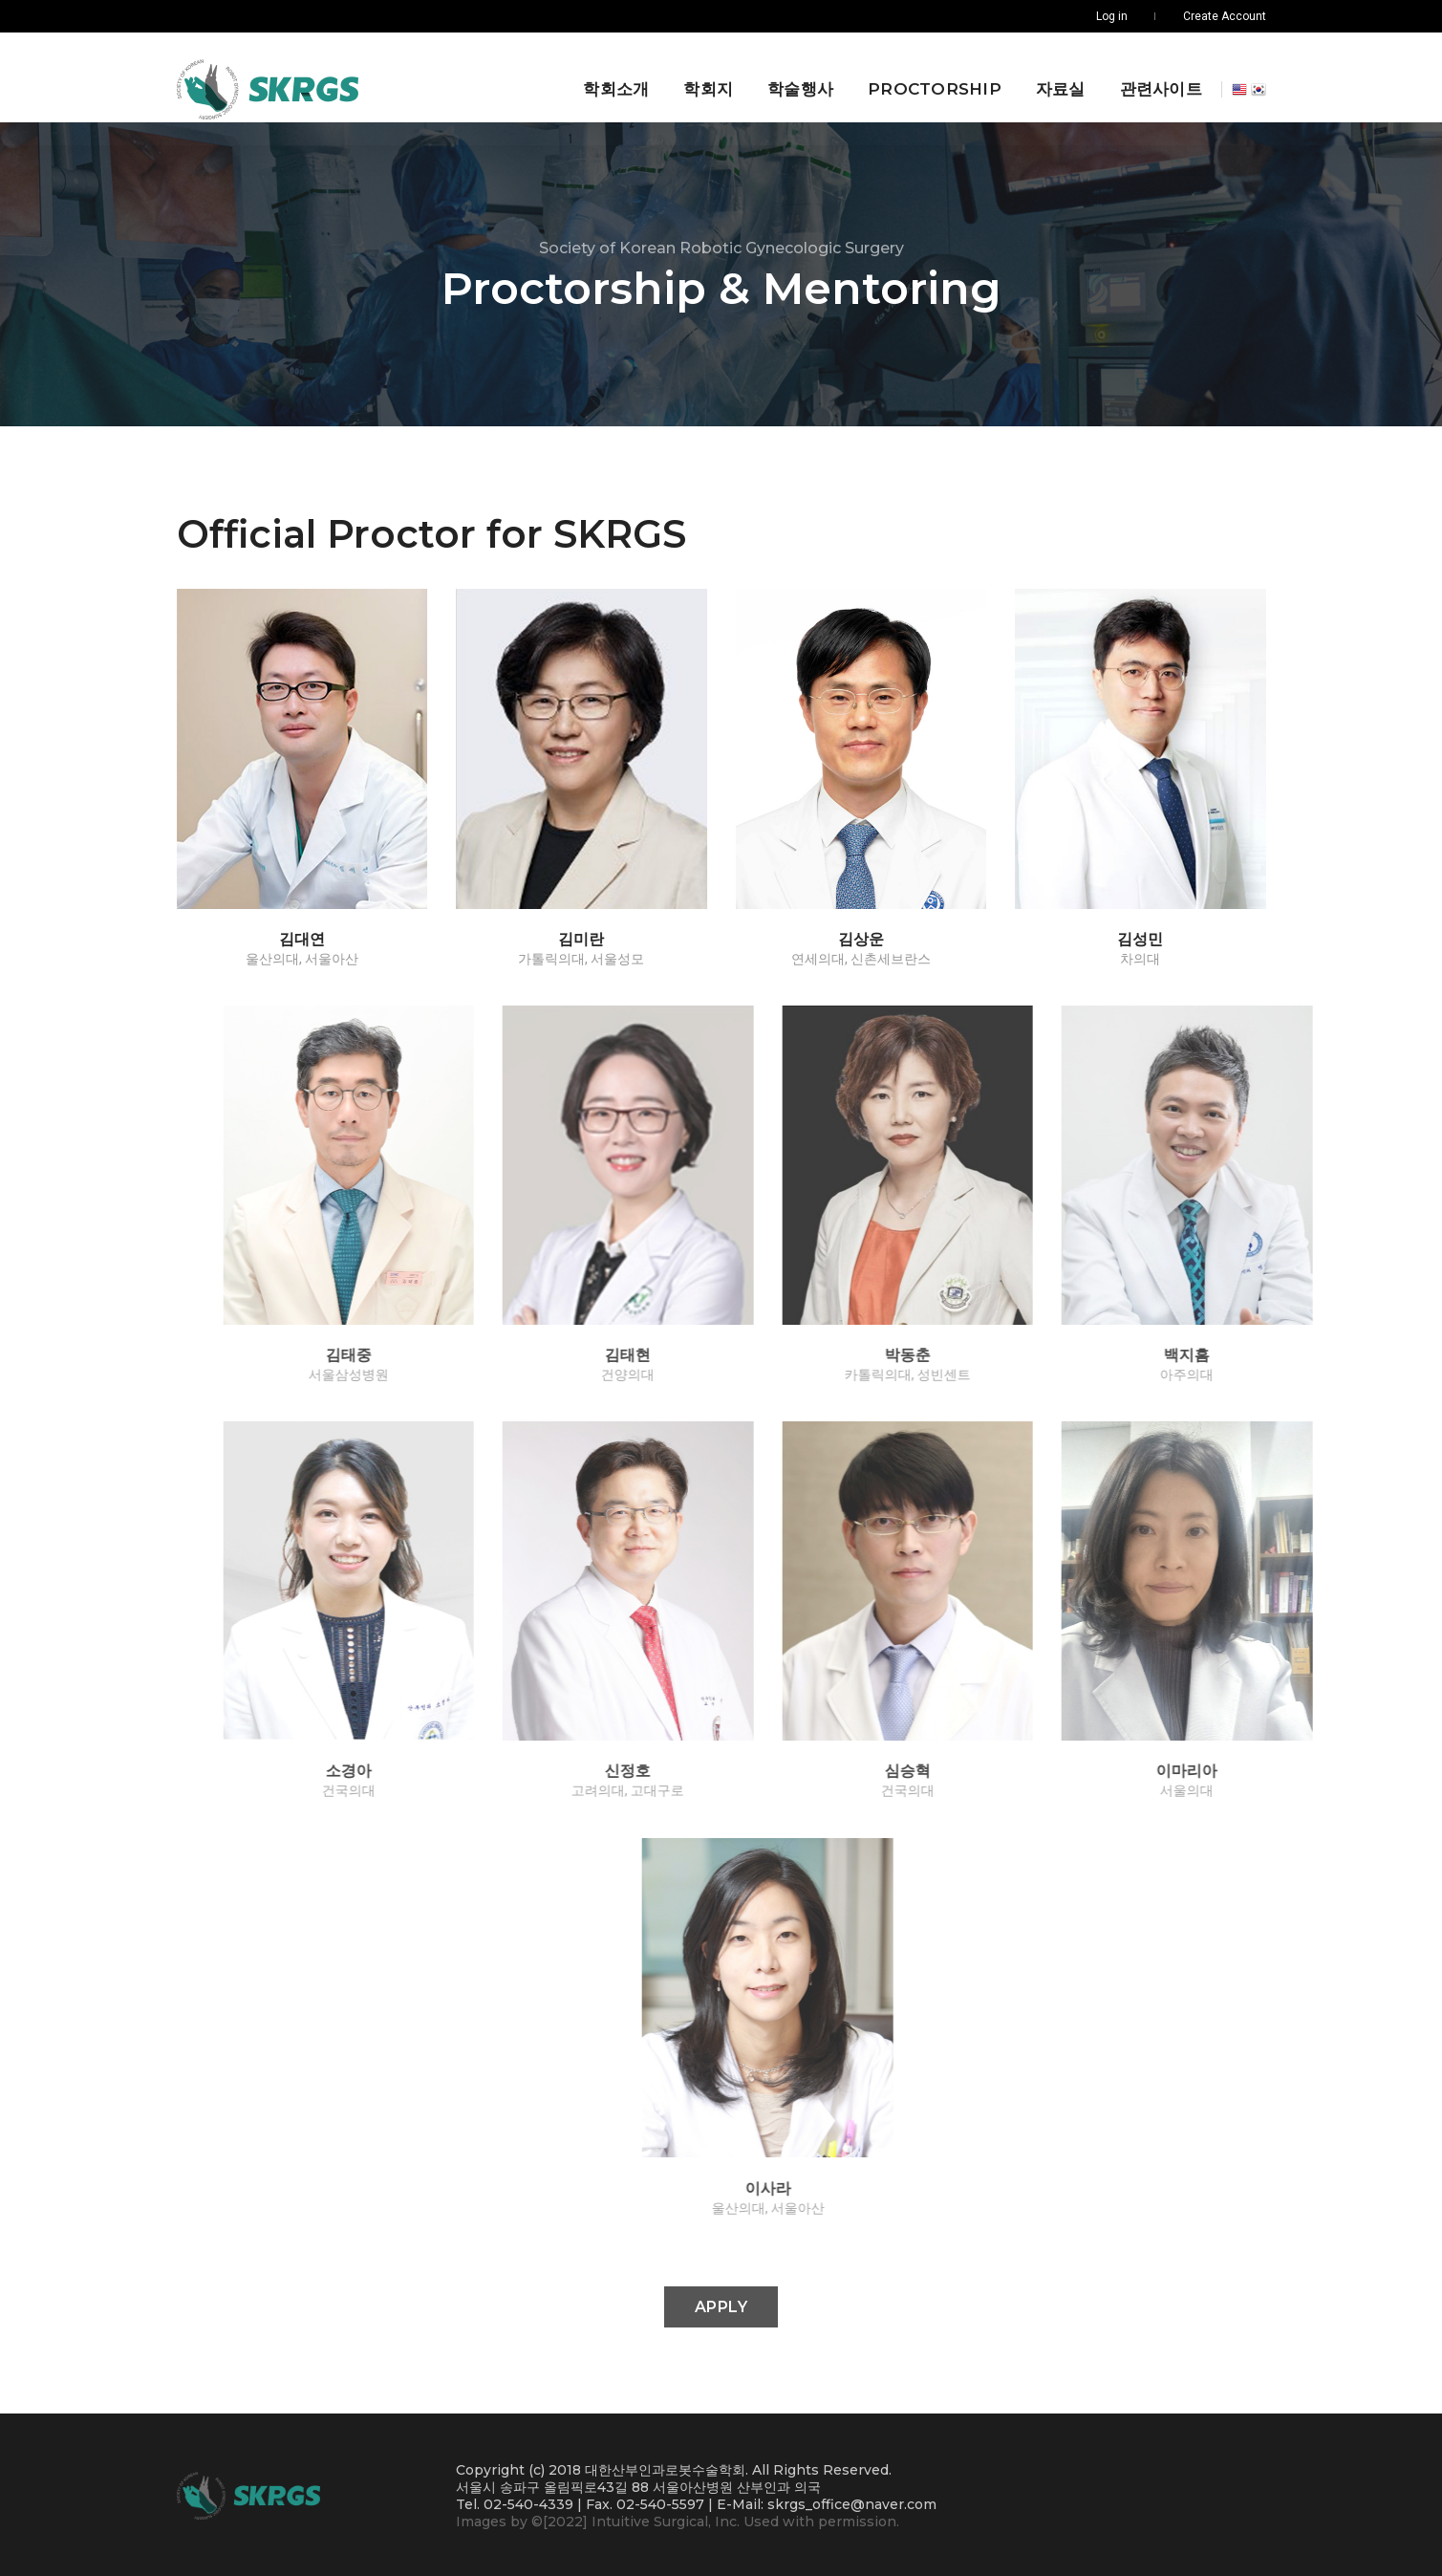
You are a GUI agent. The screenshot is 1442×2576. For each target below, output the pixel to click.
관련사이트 (1153, 76)
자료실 (1053, 76)
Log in (1112, 16)
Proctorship (928, 76)
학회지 (701, 76)
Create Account (1224, 16)
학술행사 (794, 76)
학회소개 (609, 76)
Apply (721, 2305)
